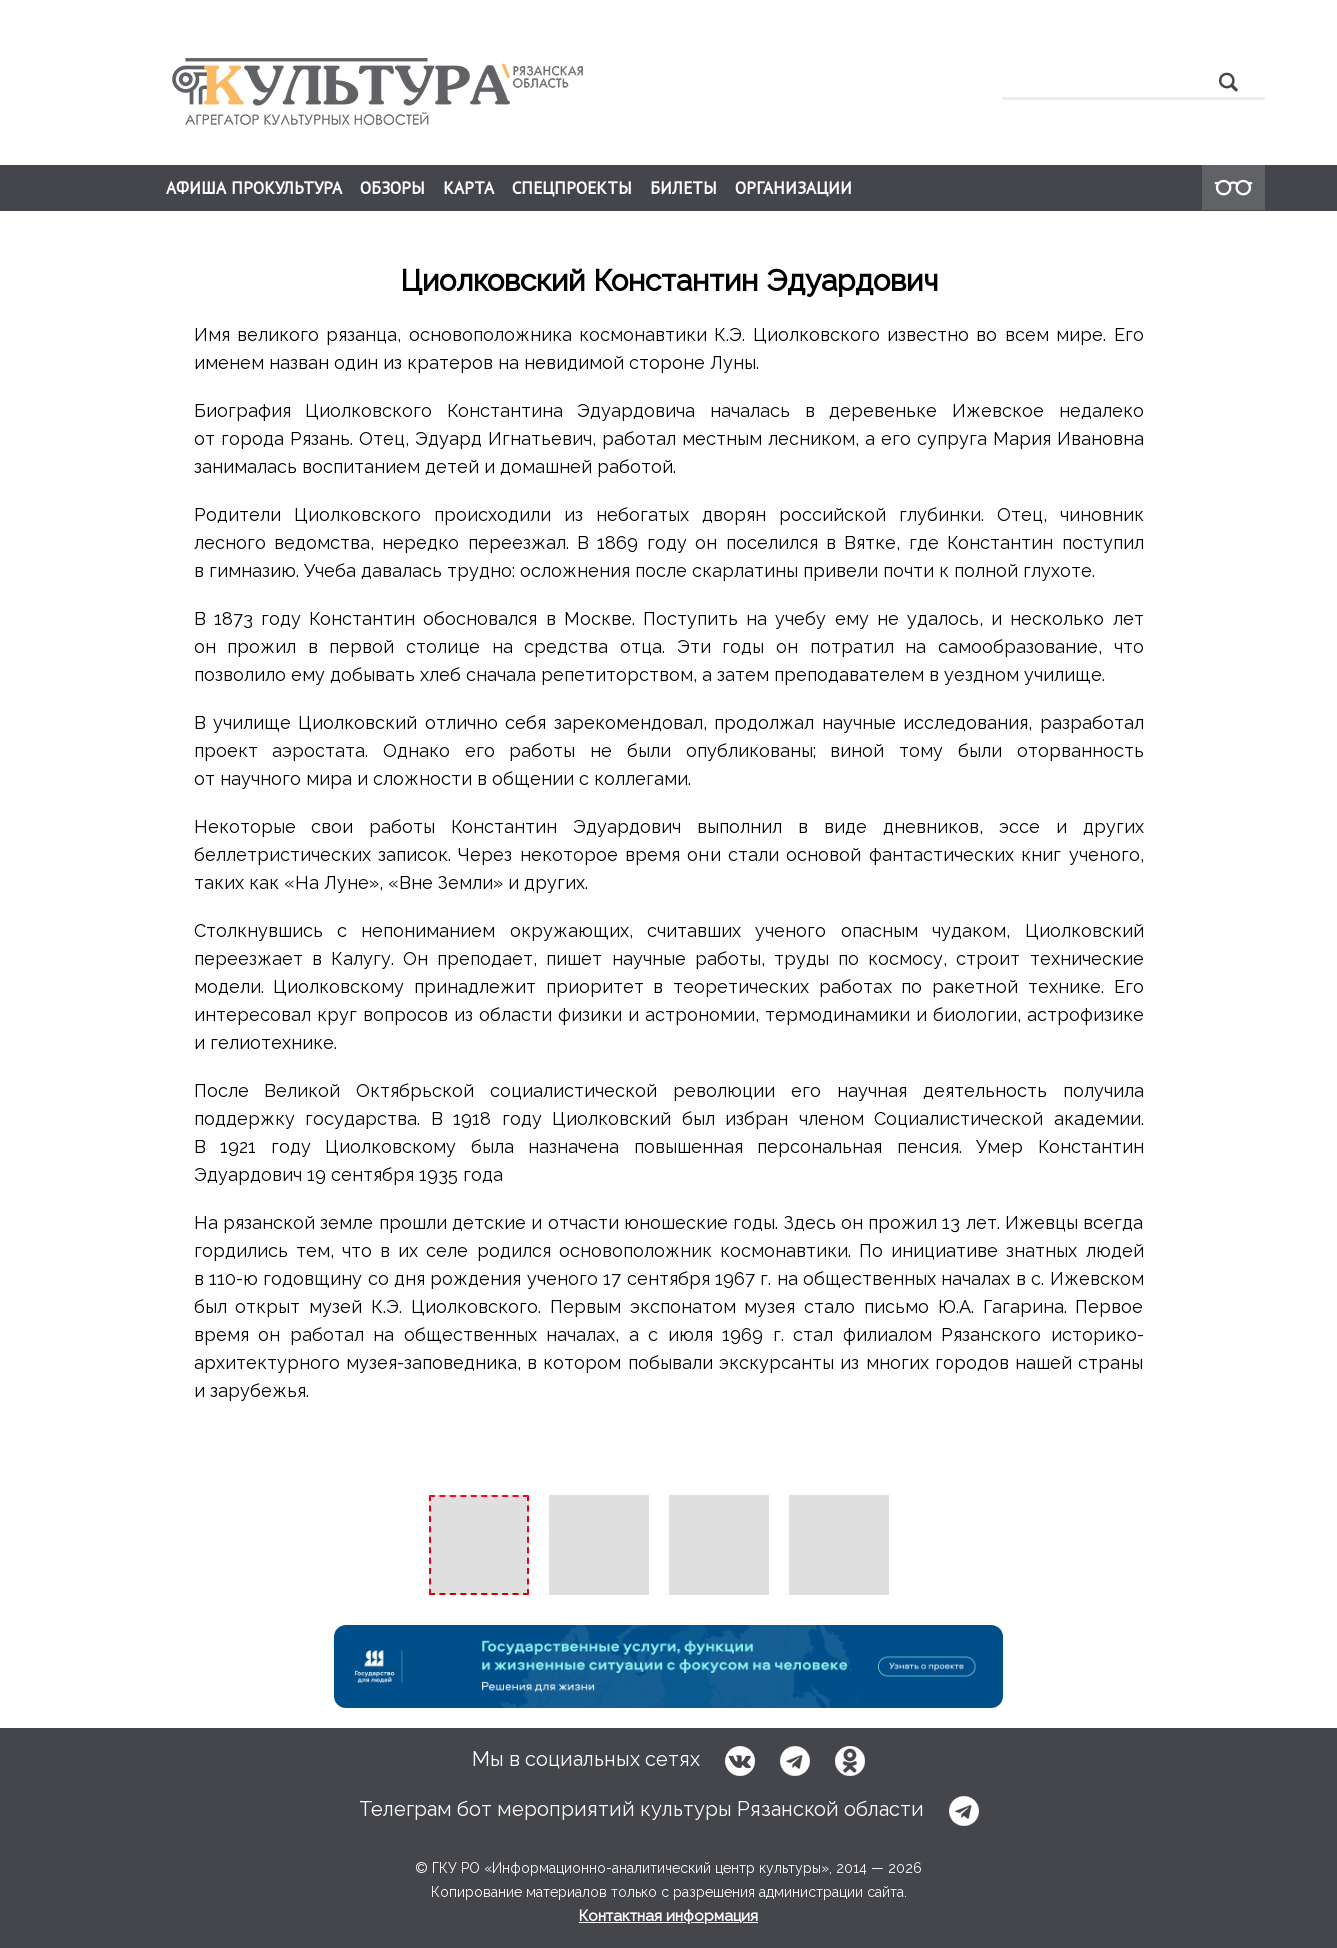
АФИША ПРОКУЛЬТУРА (254, 188)
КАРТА (468, 188)
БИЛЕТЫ (683, 188)
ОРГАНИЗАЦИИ (793, 188)
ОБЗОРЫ (392, 188)
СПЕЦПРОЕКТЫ (572, 188)
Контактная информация (668, 1916)
